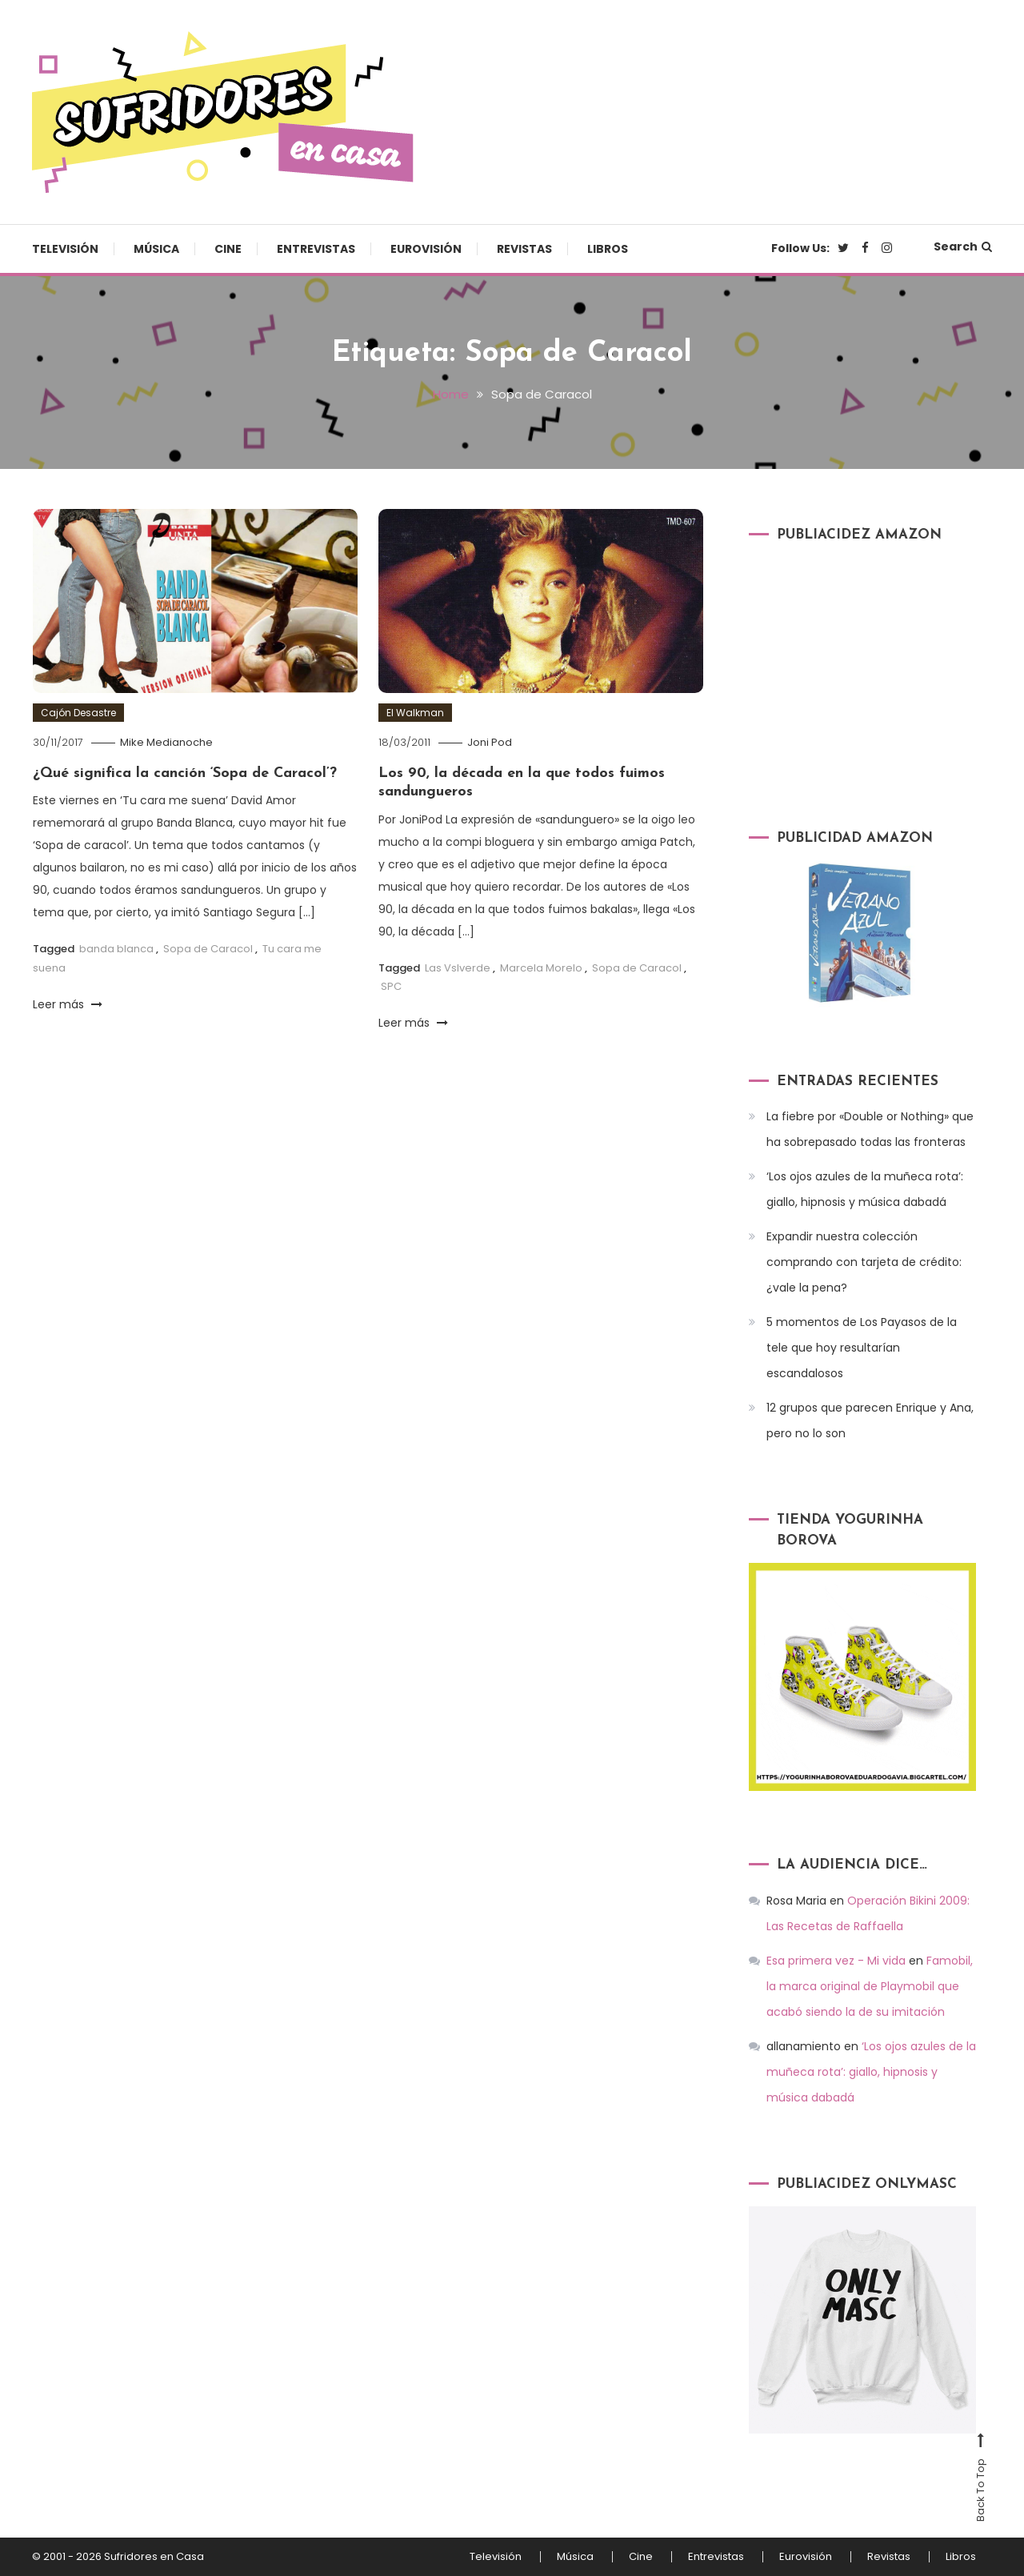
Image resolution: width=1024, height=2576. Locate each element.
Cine (228, 249)
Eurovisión (426, 249)
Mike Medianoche (166, 742)
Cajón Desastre (78, 712)
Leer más (67, 1004)
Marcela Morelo (541, 968)
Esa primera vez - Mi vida (836, 1961)
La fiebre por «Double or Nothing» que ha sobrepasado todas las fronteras (870, 1129)
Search (963, 246)
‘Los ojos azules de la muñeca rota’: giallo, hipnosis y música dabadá (864, 1189)
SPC (391, 986)
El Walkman (415, 712)
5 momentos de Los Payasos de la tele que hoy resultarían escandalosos (861, 1347)
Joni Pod (489, 742)
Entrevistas (316, 249)
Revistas (524, 249)
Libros (607, 249)
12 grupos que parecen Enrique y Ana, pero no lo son (870, 1420)
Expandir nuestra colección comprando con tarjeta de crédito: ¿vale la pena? (864, 1262)
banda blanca (116, 948)
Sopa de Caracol (208, 948)
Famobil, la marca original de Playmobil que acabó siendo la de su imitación (869, 1986)
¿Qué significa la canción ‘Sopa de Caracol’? (185, 773)
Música (156, 249)
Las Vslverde (457, 968)
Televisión (65, 249)
